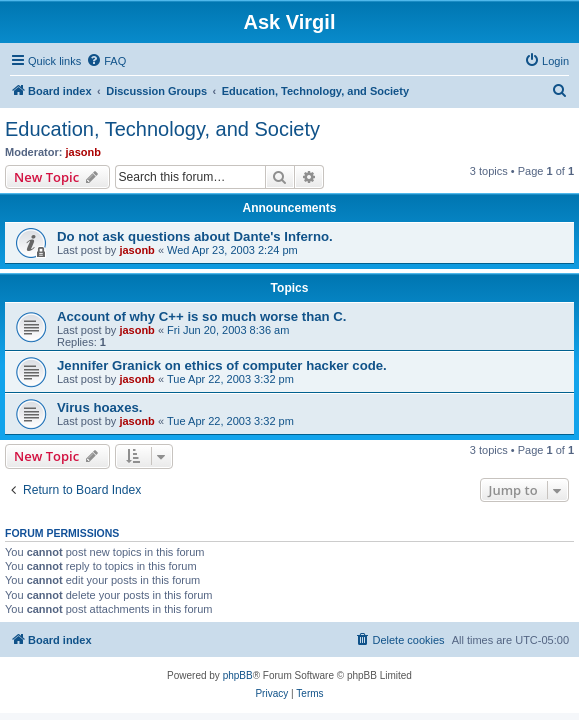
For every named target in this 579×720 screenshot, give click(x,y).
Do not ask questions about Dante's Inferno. (195, 236)
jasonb (83, 152)
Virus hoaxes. (100, 407)
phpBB (238, 675)
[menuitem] (106, 61)
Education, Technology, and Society (162, 129)
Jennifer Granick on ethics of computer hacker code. (222, 365)
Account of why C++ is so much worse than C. (201, 316)
